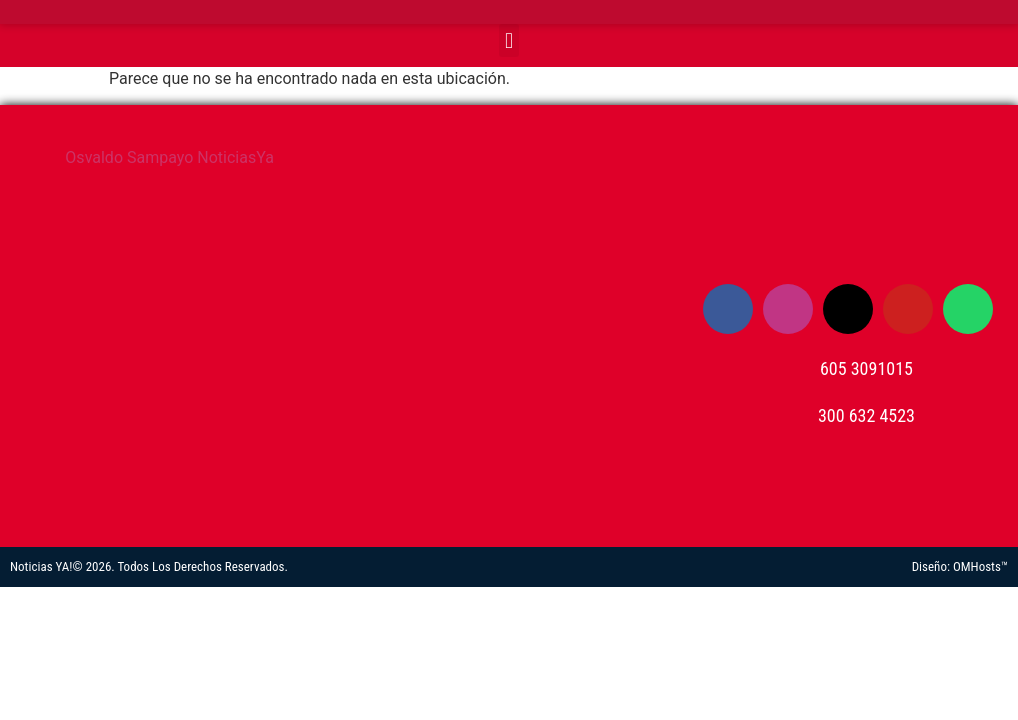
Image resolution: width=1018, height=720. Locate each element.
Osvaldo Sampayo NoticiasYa (169, 157)
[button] (508, 40)
